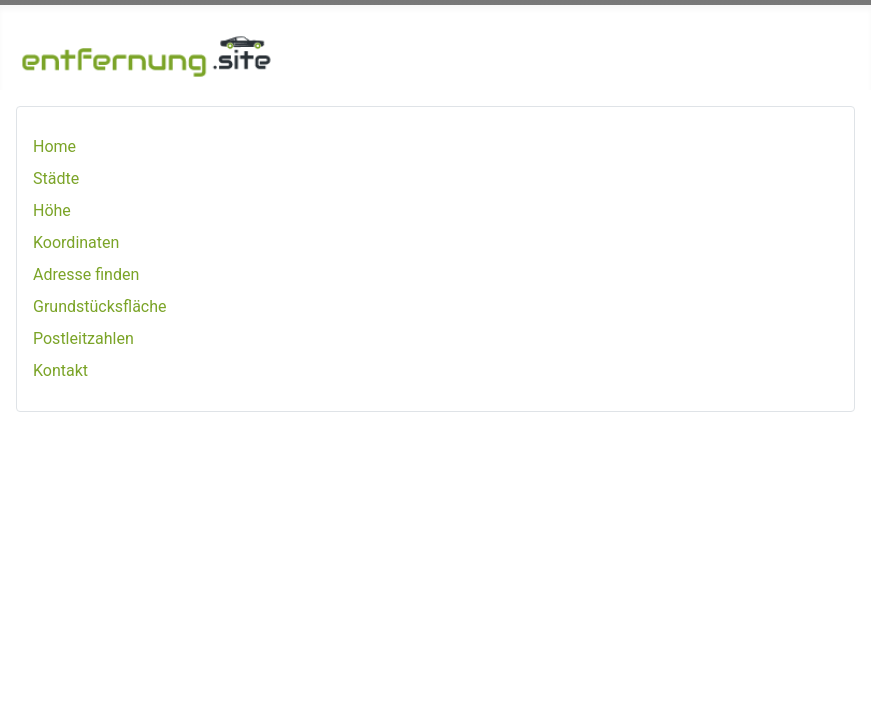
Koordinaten (76, 242)
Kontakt (60, 370)
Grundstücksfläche (100, 306)
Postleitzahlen (83, 338)
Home (54, 146)
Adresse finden (86, 274)
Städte (56, 178)
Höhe (52, 210)
